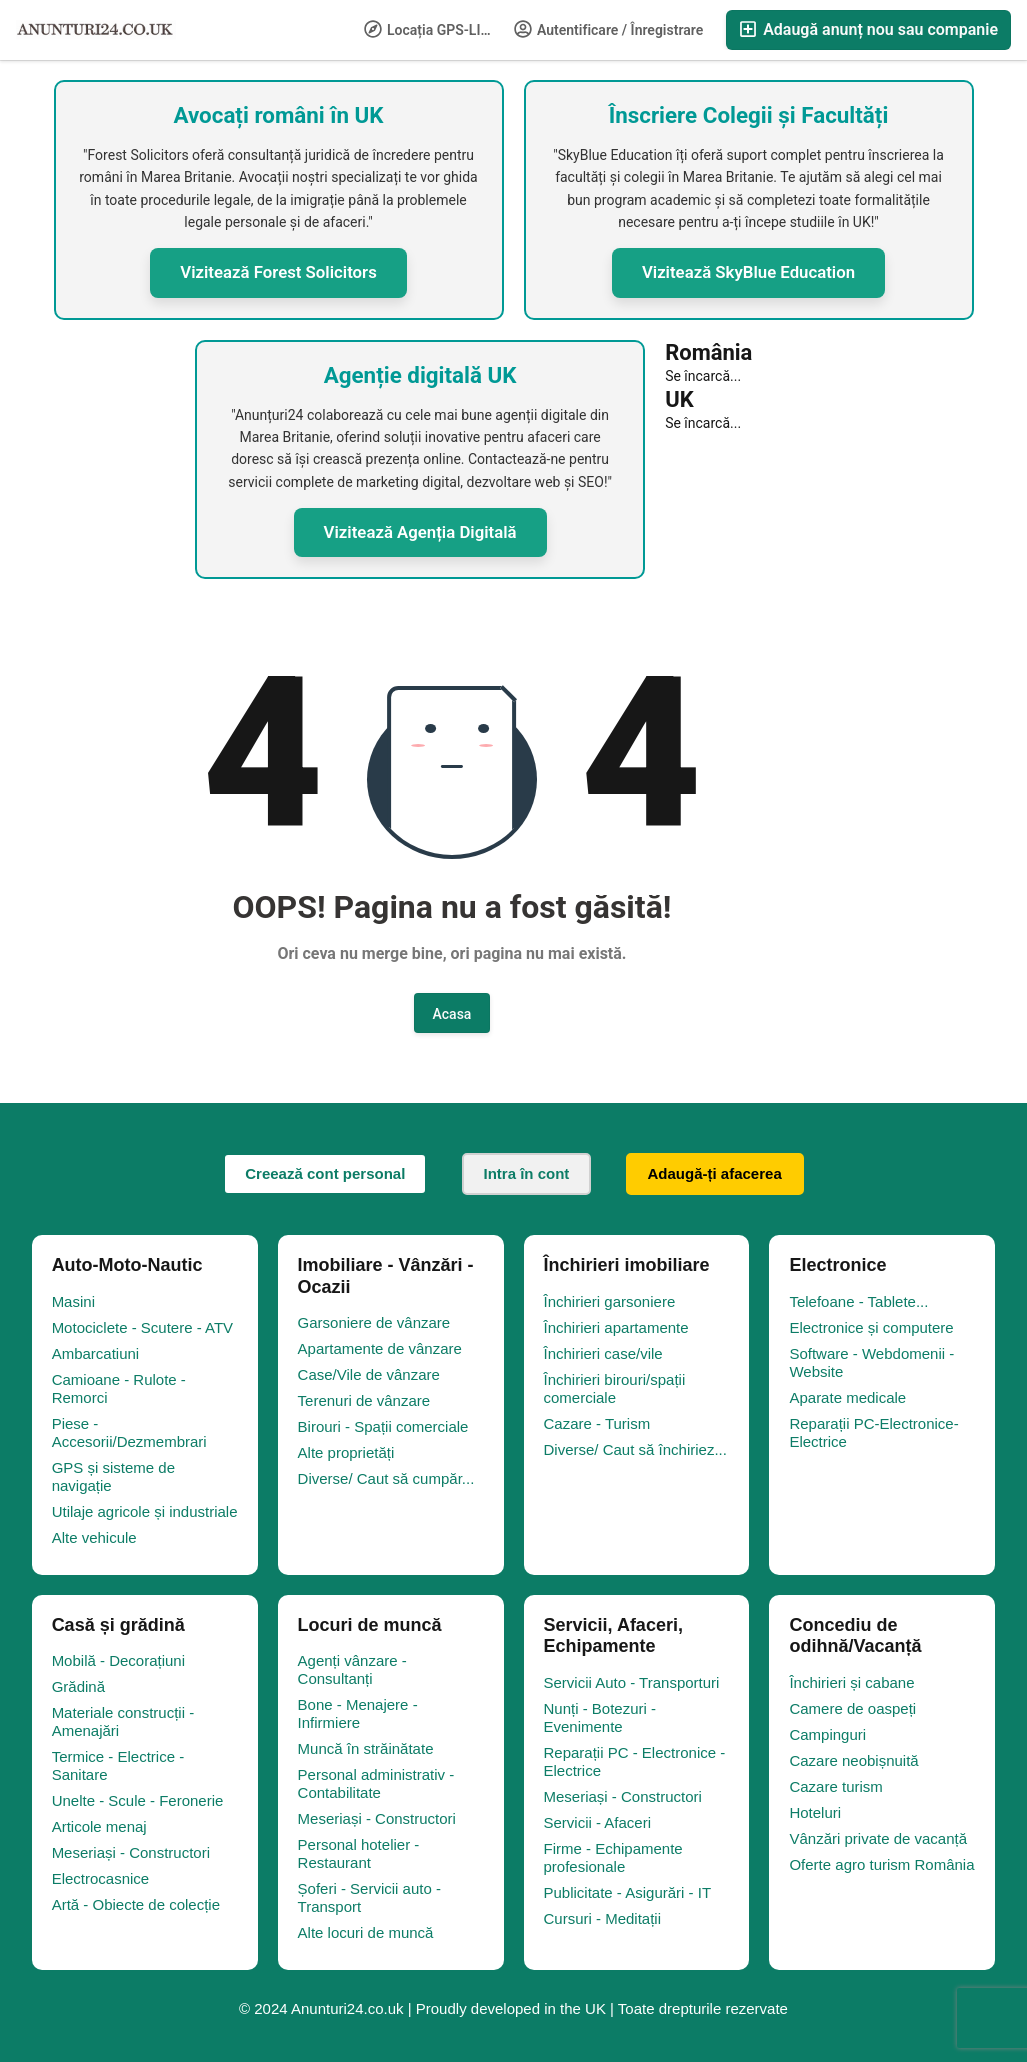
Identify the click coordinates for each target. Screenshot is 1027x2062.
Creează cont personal (325, 1173)
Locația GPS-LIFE (430, 29)
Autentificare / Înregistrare (609, 29)
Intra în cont (527, 1173)
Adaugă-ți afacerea (715, 1173)
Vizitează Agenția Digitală (420, 532)
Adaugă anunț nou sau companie (868, 29)
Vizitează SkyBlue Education (748, 272)
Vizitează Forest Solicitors (278, 272)
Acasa (452, 1014)
